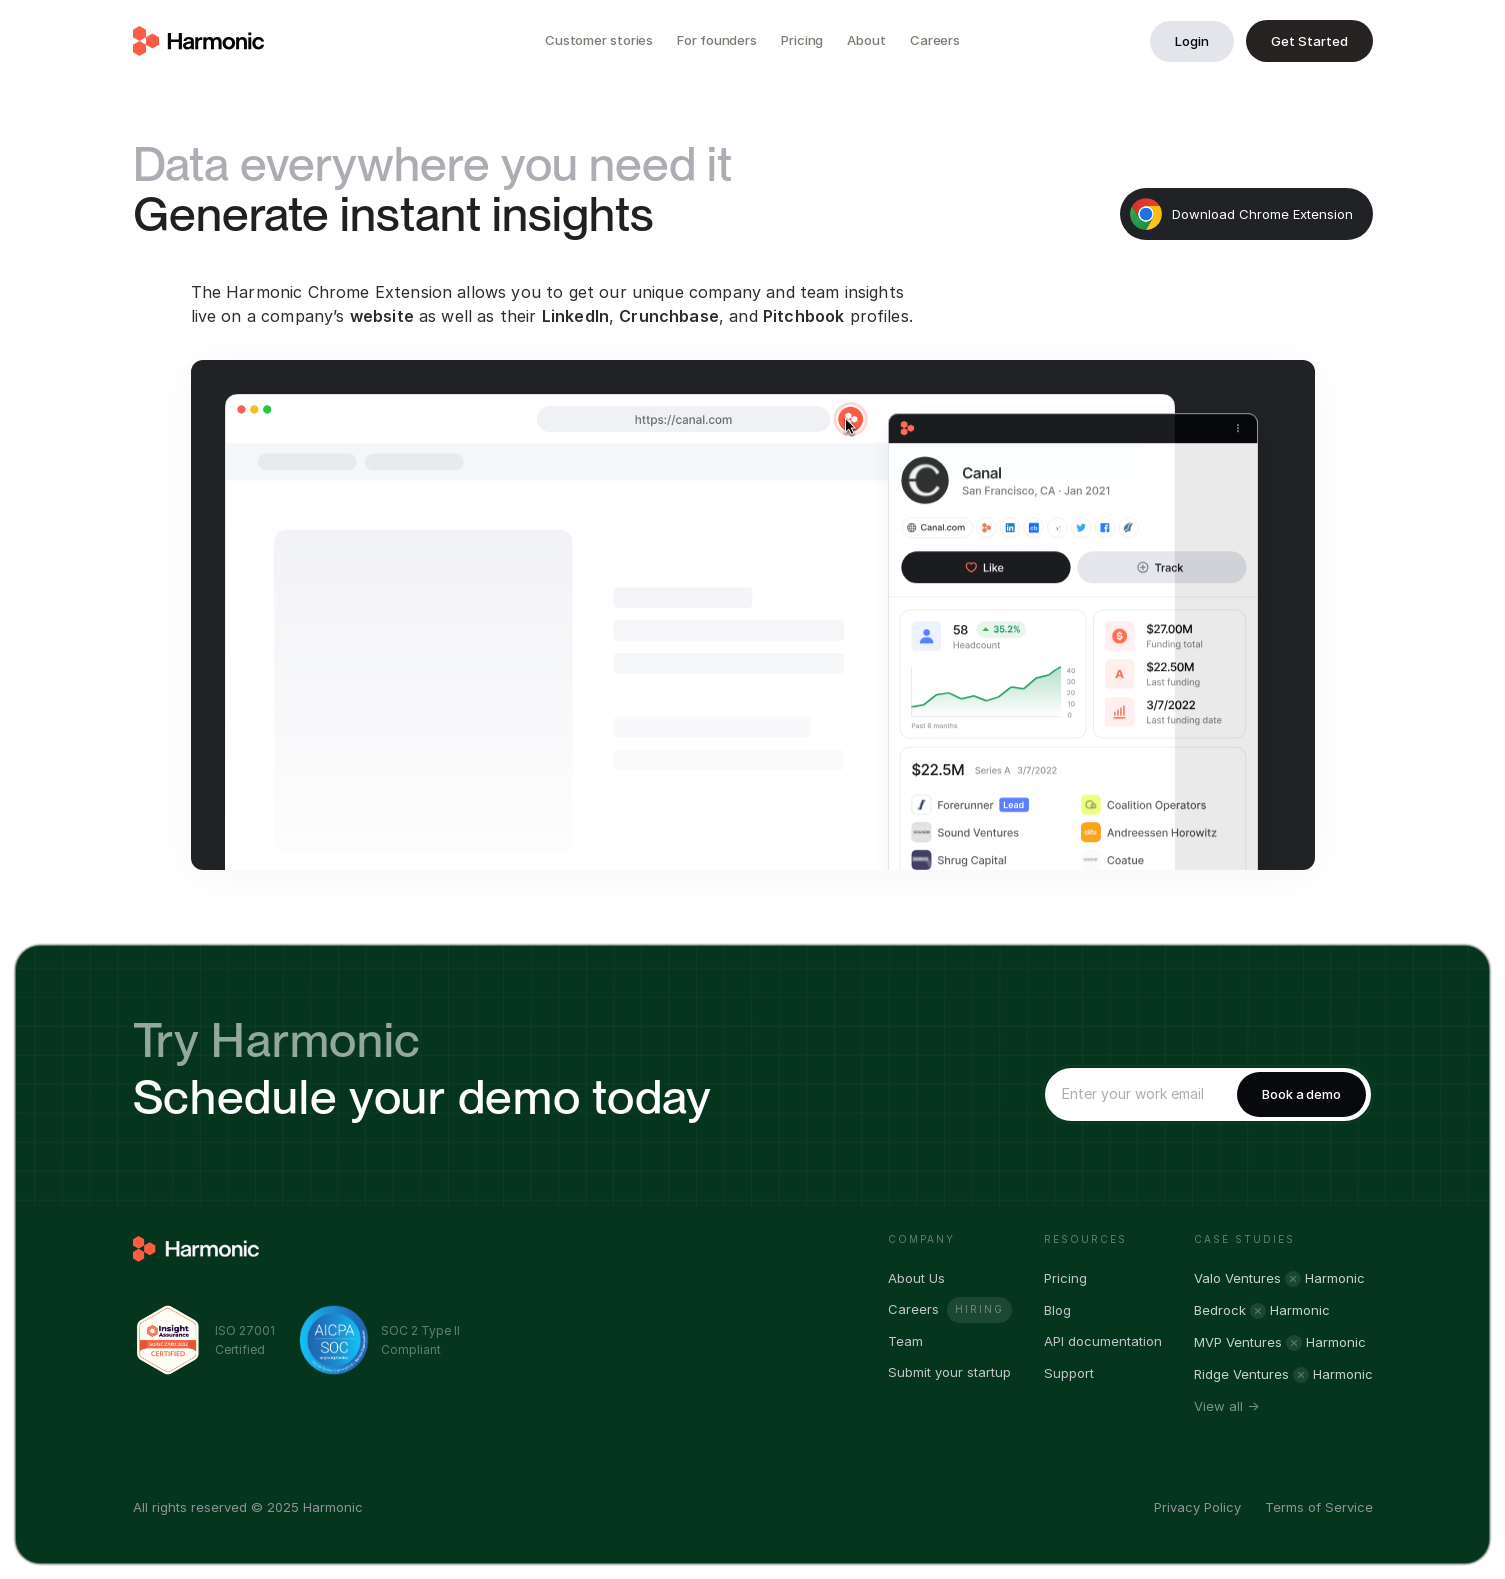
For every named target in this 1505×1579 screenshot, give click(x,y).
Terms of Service (1319, 1507)
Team (905, 1341)
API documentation (1103, 1341)
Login (1192, 41)
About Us (916, 1278)
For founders (717, 40)
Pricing (802, 40)
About (866, 40)
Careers (935, 40)
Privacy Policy (1197, 1507)
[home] (199, 41)
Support (1069, 1373)
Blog (1057, 1310)
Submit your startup (949, 1372)
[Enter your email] (1137, 1094)
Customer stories (599, 40)
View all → (1226, 1406)
